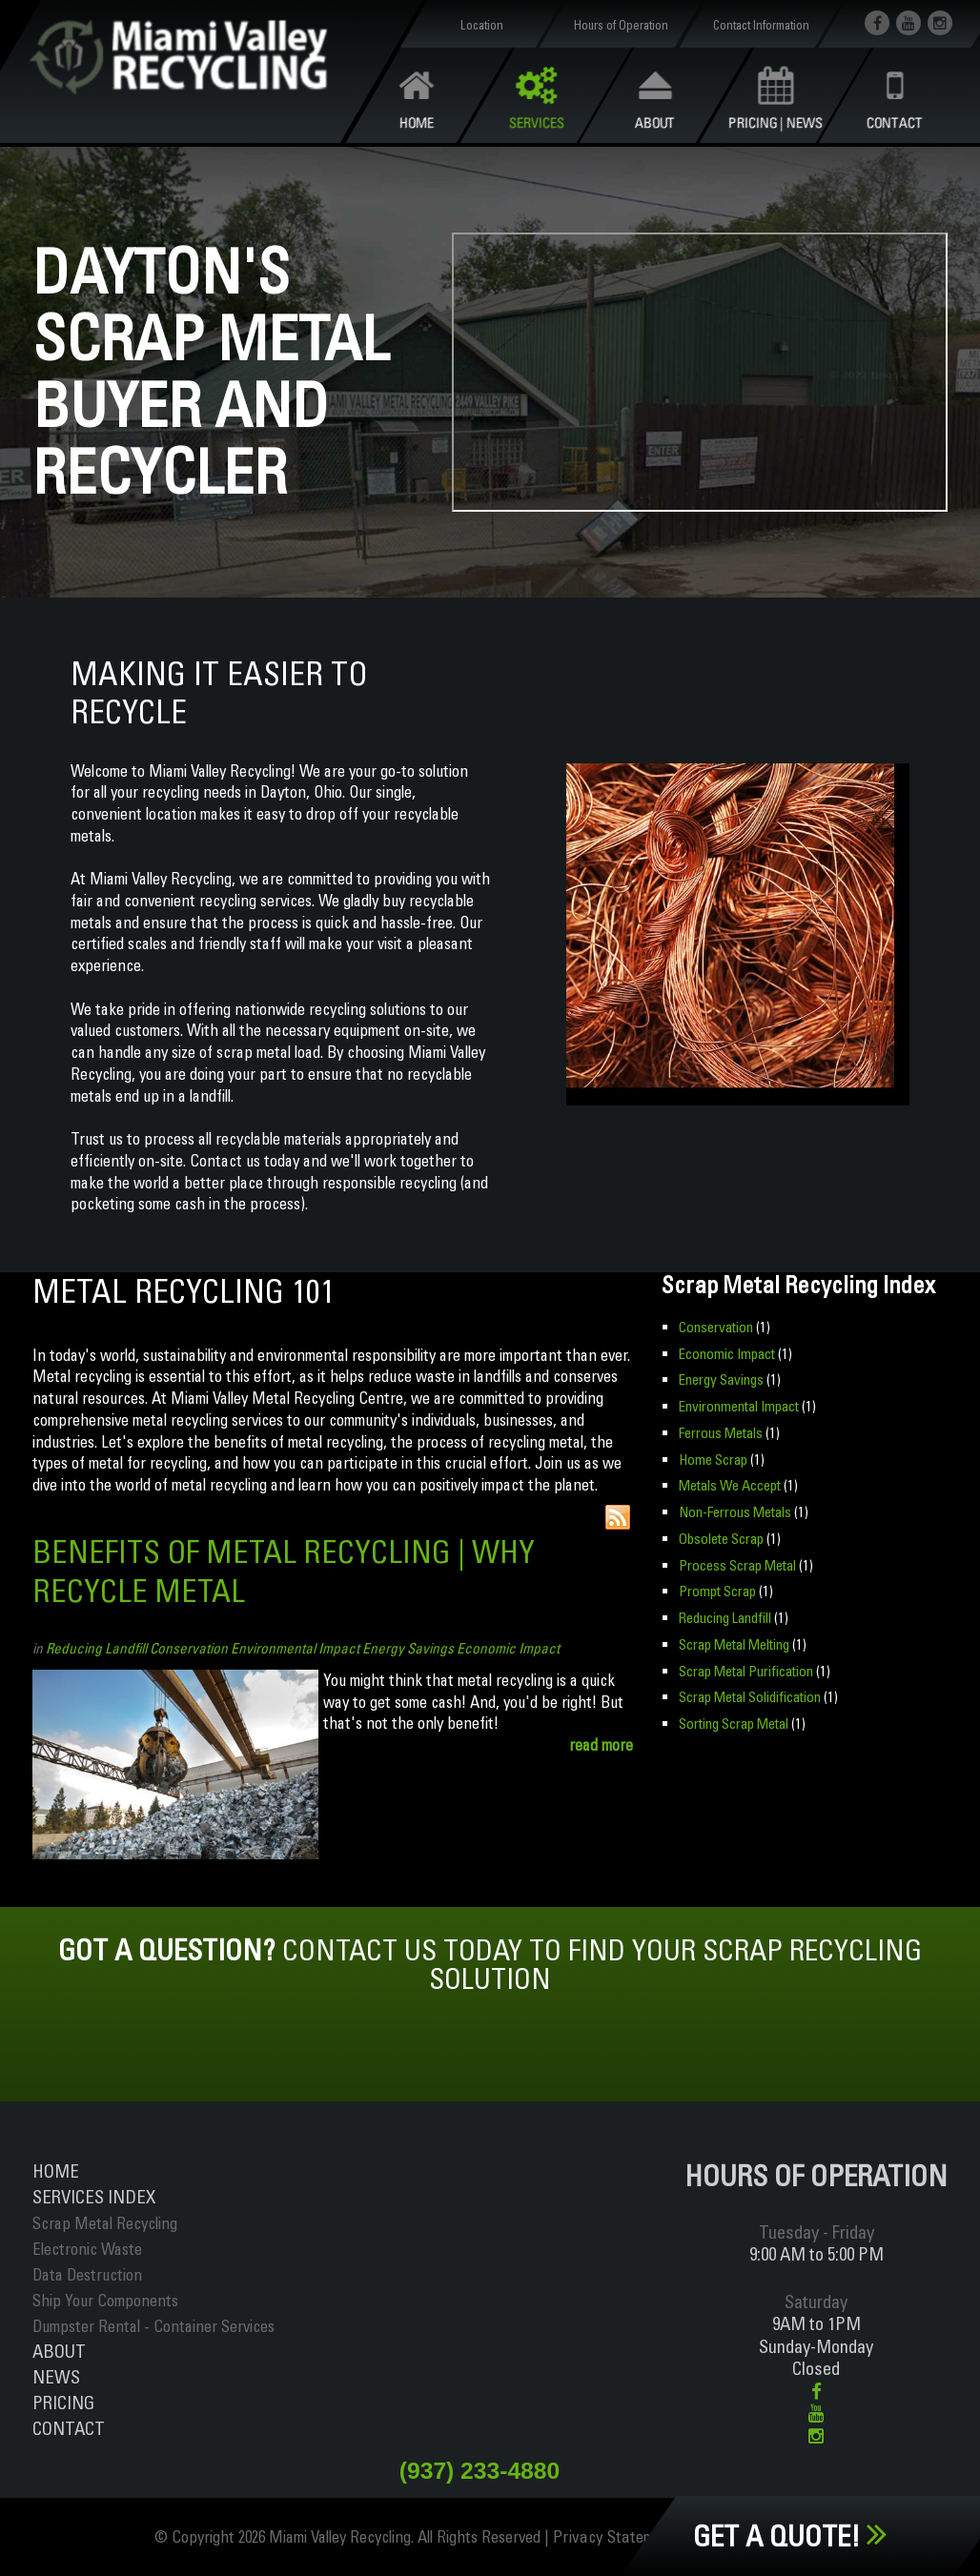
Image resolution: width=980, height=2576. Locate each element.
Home (55, 2171)
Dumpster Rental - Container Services (153, 2326)
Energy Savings (408, 1648)
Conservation (189, 1648)
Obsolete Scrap (720, 1537)
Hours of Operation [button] (621, 24)
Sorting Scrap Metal (733, 1720)
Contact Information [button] (760, 24)
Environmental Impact (295, 1648)
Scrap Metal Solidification (749, 1694)
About (59, 2351)
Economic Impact (508, 1648)
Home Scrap (712, 1458)
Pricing (63, 2402)
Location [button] (481, 24)
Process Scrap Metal (737, 1562)
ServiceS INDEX (93, 2196)
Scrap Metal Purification (745, 1667)
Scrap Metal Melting (734, 1642)
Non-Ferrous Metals (734, 1510)
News (56, 2376)
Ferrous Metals (720, 1432)
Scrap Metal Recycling (104, 2223)
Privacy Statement (617, 2537)
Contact (68, 2428)
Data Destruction (87, 2274)
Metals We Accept (730, 1484)
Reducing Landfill (96, 1648)
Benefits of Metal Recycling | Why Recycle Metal (292, 1570)
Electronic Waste (87, 2249)
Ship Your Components (105, 2300)
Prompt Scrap (717, 1589)
